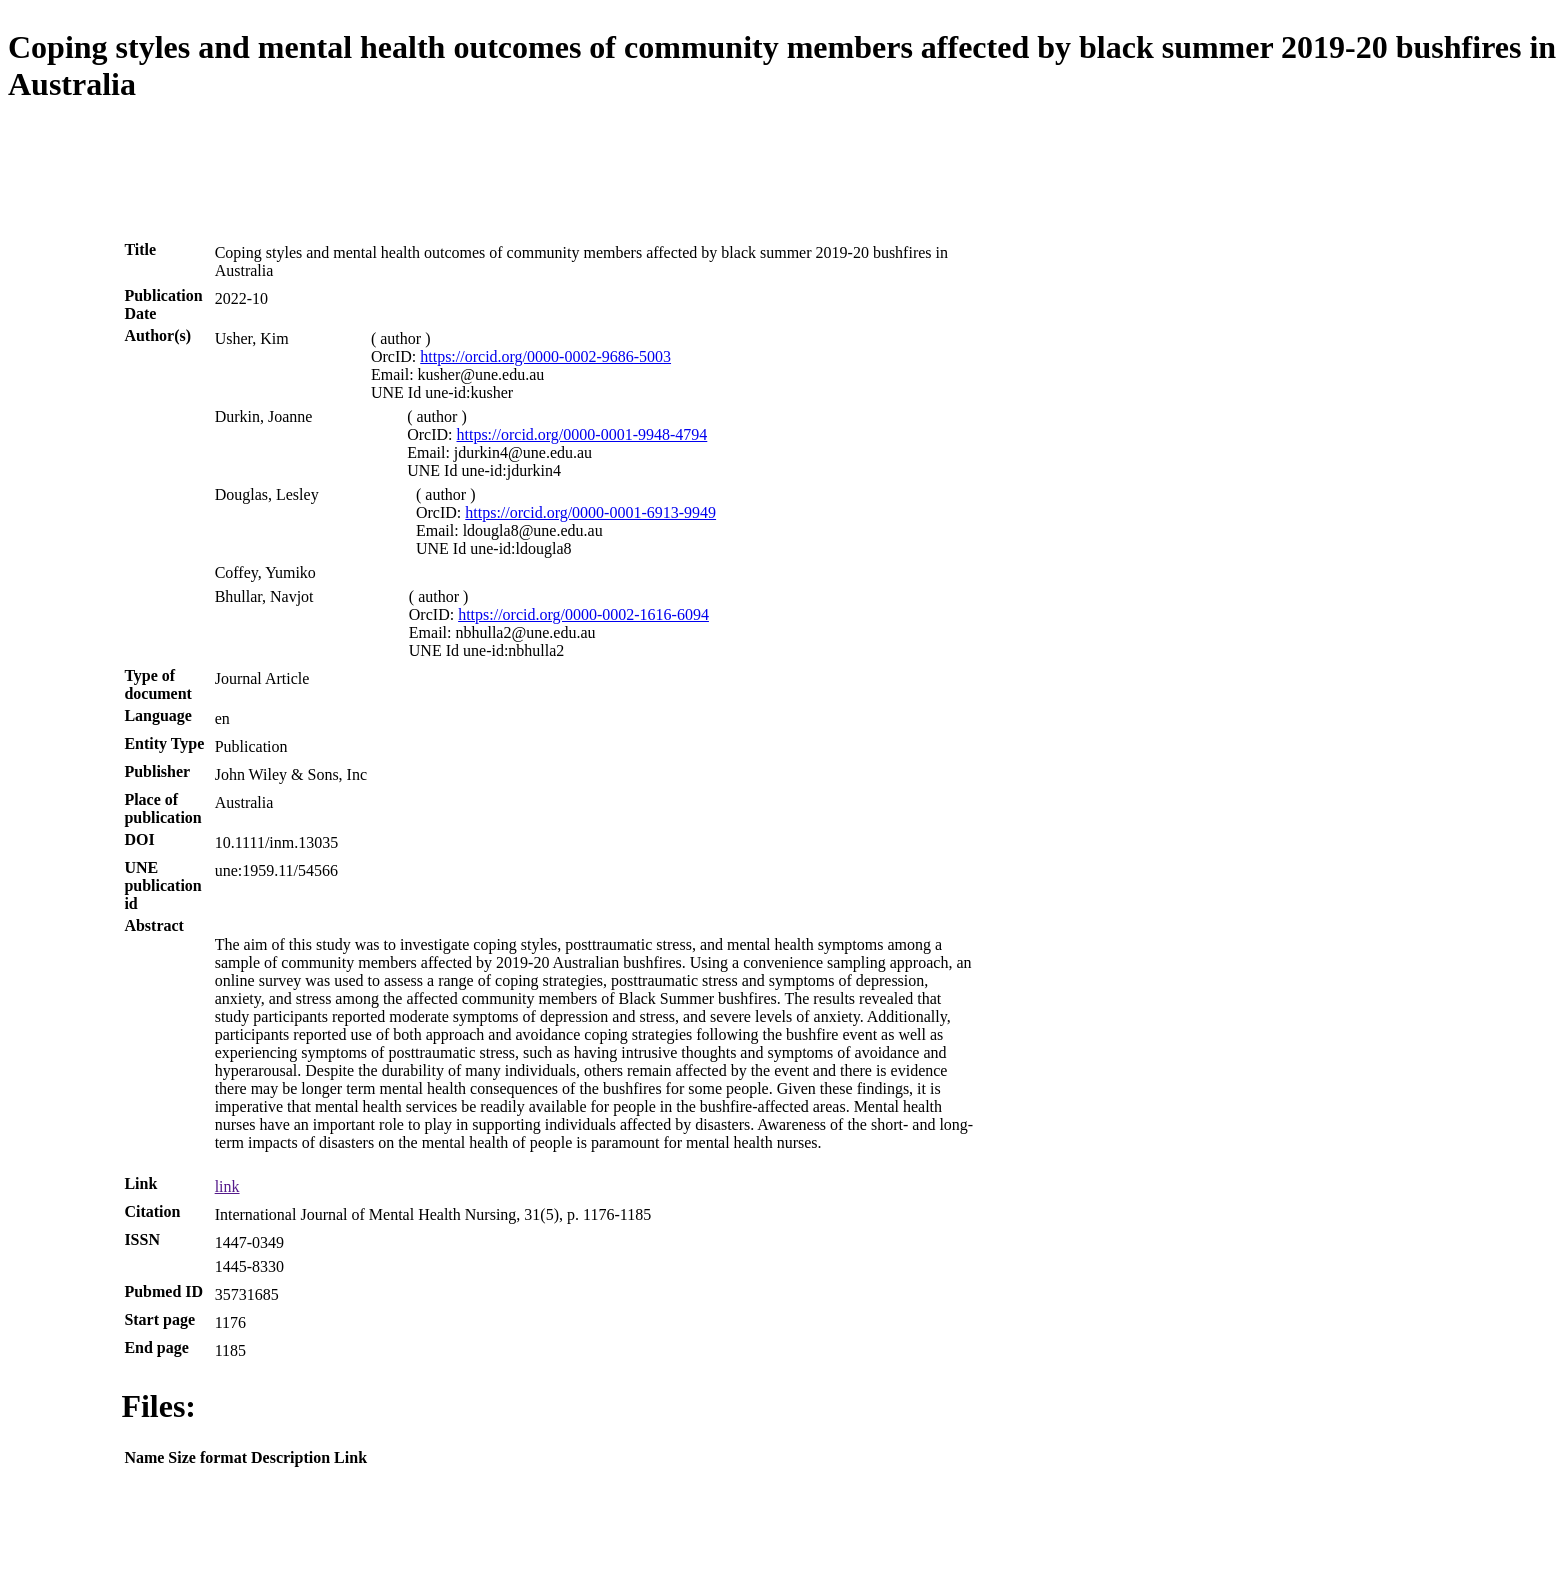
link (227, 1186)
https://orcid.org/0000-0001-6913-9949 (590, 512)
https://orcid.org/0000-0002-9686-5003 (545, 356)
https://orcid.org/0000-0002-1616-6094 (583, 614)
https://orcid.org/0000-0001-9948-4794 (582, 434)
